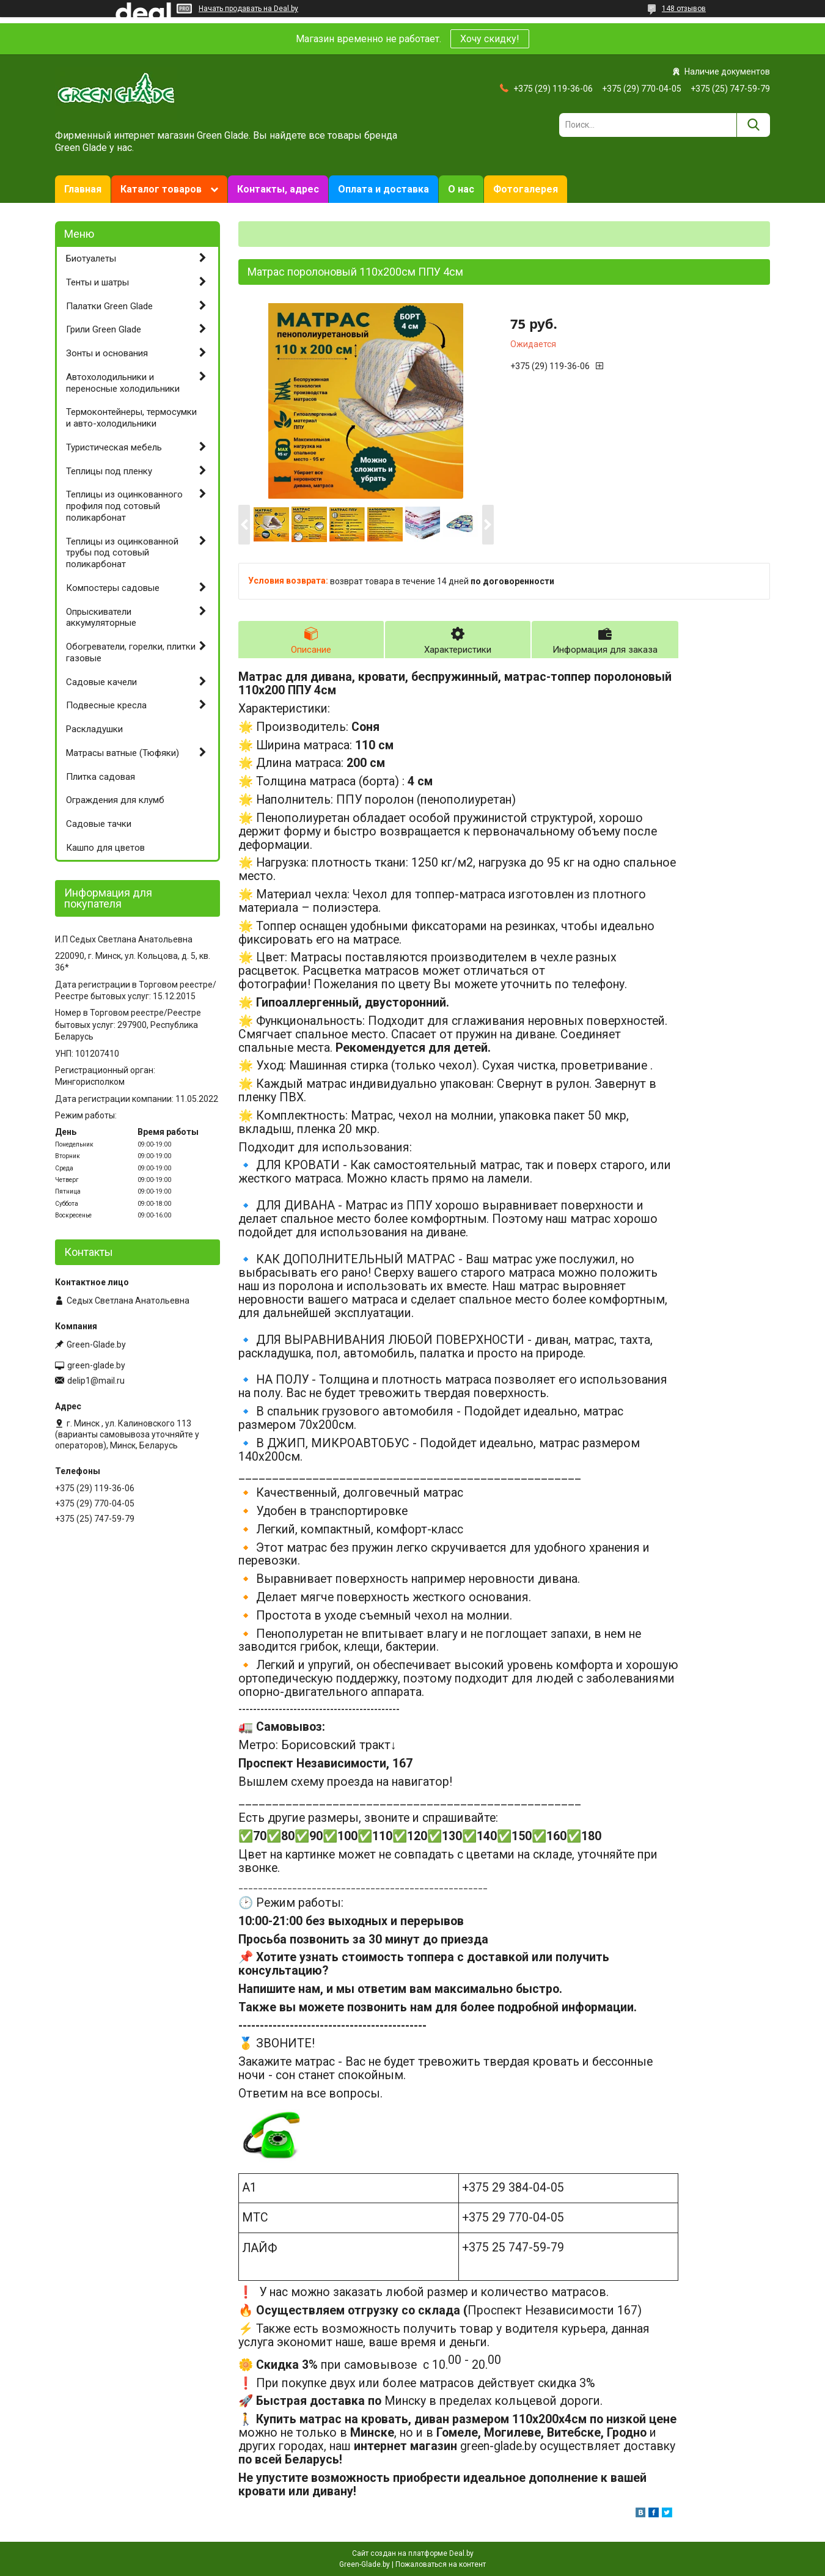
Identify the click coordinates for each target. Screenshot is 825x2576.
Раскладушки (94, 729)
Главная (82, 189)
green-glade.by (96, 1365)
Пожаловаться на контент (440, 2564)
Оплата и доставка (383, 189)
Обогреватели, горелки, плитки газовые (131, 652)
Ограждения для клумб (115, 799)
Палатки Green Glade (109, 306)
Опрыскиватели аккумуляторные (101, 617)
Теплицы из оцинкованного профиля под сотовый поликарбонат (124, 506)
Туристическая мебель (114, 447)
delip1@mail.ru (96, 1380)
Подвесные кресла (106, 705)
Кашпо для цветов (105, 847)
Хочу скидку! (489, 39)
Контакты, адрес (278, 189)
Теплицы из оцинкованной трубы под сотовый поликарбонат (122, 553)
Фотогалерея (525, 189)
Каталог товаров (161, 189)
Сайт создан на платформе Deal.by (413, 2553)
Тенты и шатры (97, 282)
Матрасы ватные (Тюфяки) (122, 752)
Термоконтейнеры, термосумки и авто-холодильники (131, 417)
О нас (461, 189)
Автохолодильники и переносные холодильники (123, 383)
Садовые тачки (98, 823)
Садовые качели (101, 682)
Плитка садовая (100, 776)
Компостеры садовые (113, 587)
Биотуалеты (91, 258)
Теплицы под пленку (109, 471)
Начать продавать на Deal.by (248, 8)
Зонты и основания (107, 353)
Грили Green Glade (103, 329)
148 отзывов (684, 8)
